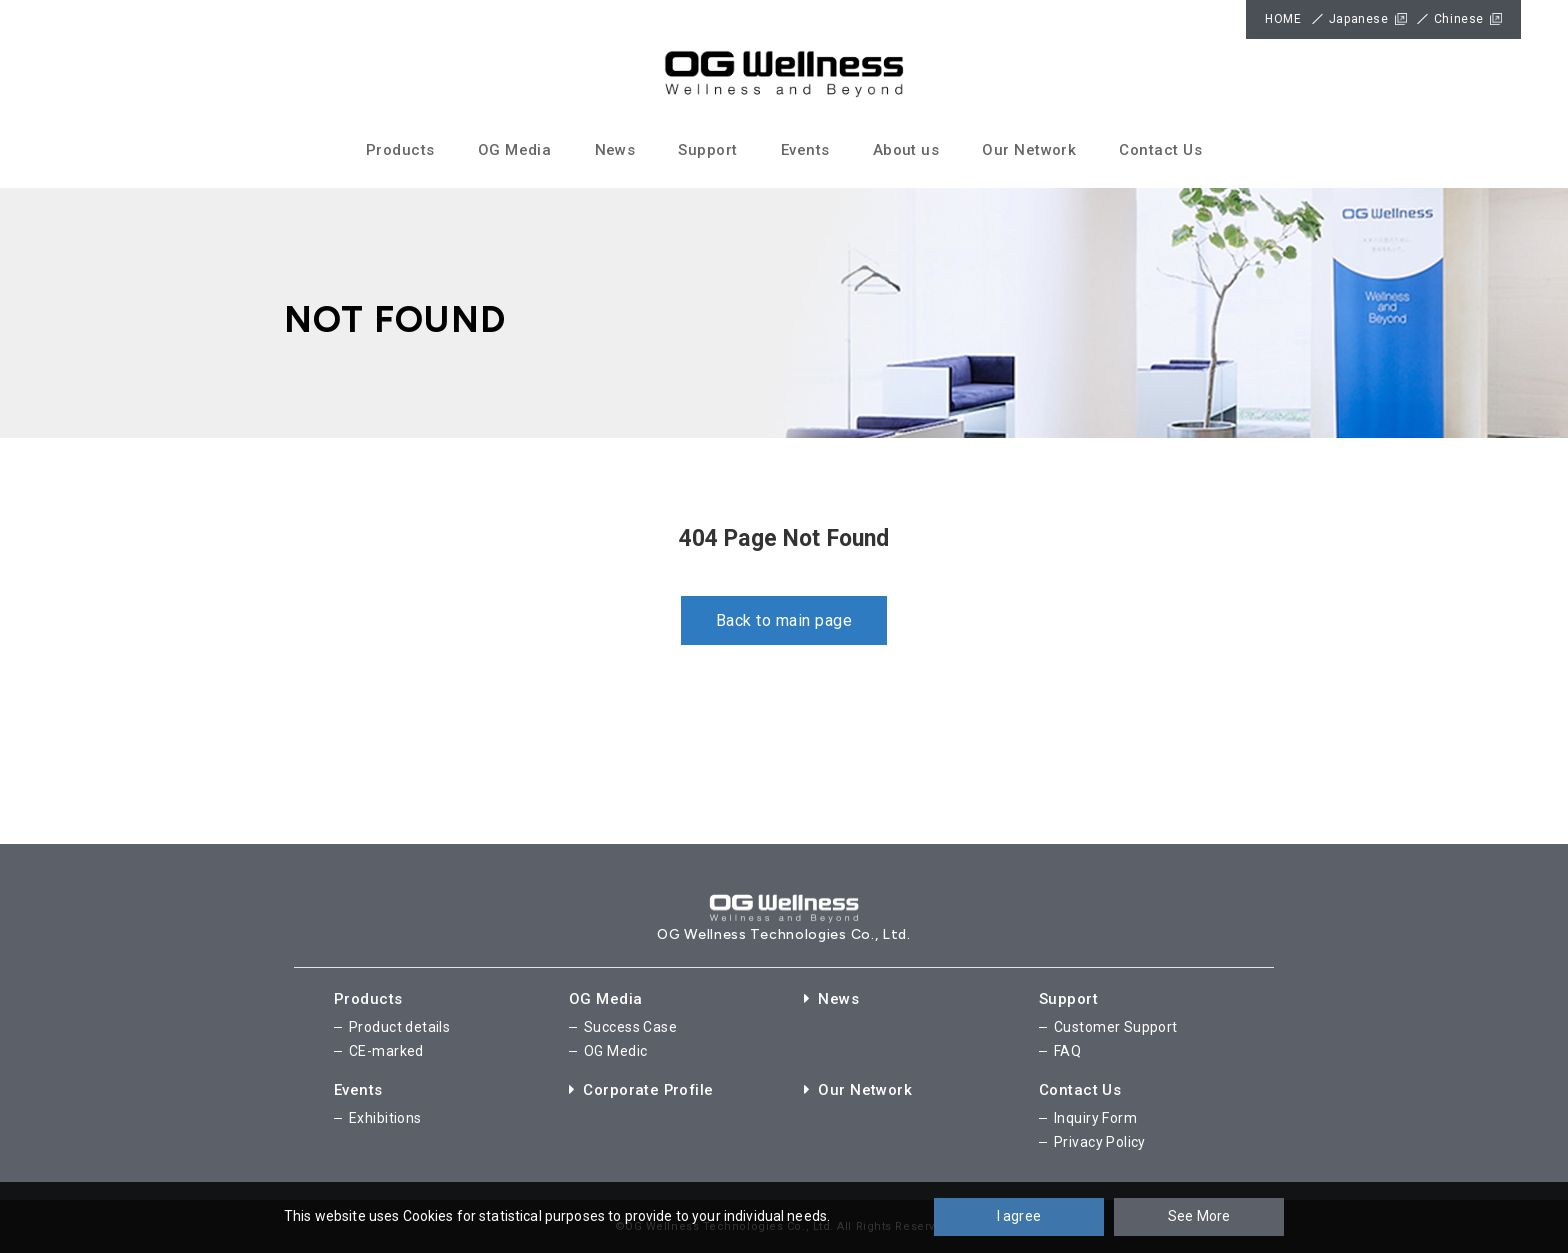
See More (1199, 1216)
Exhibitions (385, 1118)
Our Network (1029, 150)
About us (906, 150)
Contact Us (1160, 150)
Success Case (630, 1027)
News (615, 150)
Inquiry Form (1095, 1118)
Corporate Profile (642, 1090)
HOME (1283, 19)
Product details (399, 1027)
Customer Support (1116, 1027)
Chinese (1459, 19)
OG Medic (615, 1051)
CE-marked (386, 1051)
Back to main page (784, 620)
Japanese (1359, 19)
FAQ (1067, 1051)
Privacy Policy (1100, 1141)
